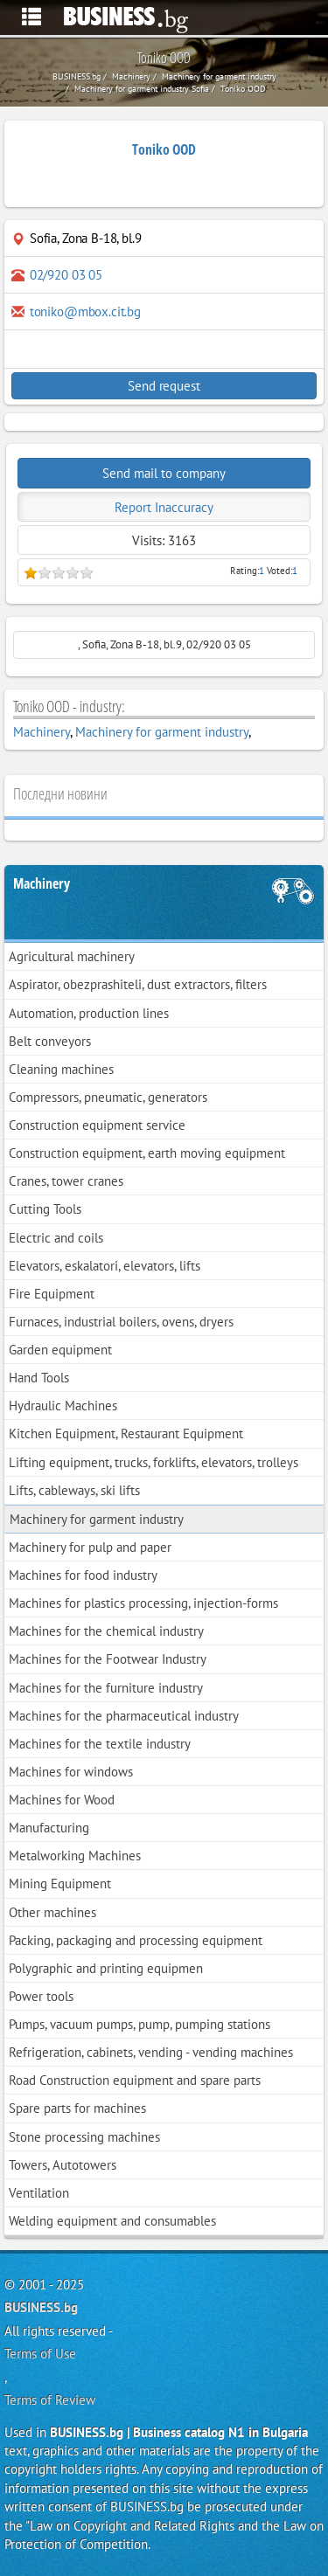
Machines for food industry (83, 1575)
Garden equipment (60, 1349)
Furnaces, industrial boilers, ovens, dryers (121, 1321)
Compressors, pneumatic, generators (108, 1097)
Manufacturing (49, 1827)
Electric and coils (56, 1237)
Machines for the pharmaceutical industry (124, 1715)
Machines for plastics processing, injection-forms (143, 1603)
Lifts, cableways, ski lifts (74, 1490)
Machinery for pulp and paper (90, 1547)
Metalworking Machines (75, 1855)
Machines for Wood (62, 1799)
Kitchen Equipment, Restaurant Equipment (126, 1433)
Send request (163, 385)
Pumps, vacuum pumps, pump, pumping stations (139, 2024)
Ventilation (39, 2193)
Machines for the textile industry (100, 1743)
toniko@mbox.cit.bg (85, 311)
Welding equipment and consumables (112, 2220)
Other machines (52, 1912)
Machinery (41, 732)
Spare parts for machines (77, 2108)
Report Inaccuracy (164, 507)
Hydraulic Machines (63, 1405)
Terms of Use (40, 2353)
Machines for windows (71, 1771)
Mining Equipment (60, 1883)
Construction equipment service (97, 1125)
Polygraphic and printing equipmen (106, 1968)
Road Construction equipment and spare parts (135, 2080)
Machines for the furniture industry (106, 1687)
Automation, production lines (89, 1013)
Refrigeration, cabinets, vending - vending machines (151, 2052)
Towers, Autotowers (62, 2165)
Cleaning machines (61, 1069)
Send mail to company (164, 473)
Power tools (41, 1996)
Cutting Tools (45, 1209)
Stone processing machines (84, 2137)
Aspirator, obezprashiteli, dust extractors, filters (138, 984)
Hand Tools (39, 1377)
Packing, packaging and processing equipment (135, 1940)
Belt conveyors (50, 1041)
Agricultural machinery (72, 956)
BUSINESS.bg (41, 2307)
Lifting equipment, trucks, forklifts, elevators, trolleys (153, 1462)
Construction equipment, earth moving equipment (147, 1153)
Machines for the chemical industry (106, 1631)
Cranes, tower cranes (66, 1181)
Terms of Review (49, 2400)
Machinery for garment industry (161, 732)
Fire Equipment (51, 1293)
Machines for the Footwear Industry (107, 1659)
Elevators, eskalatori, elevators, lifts (104, 1265)
